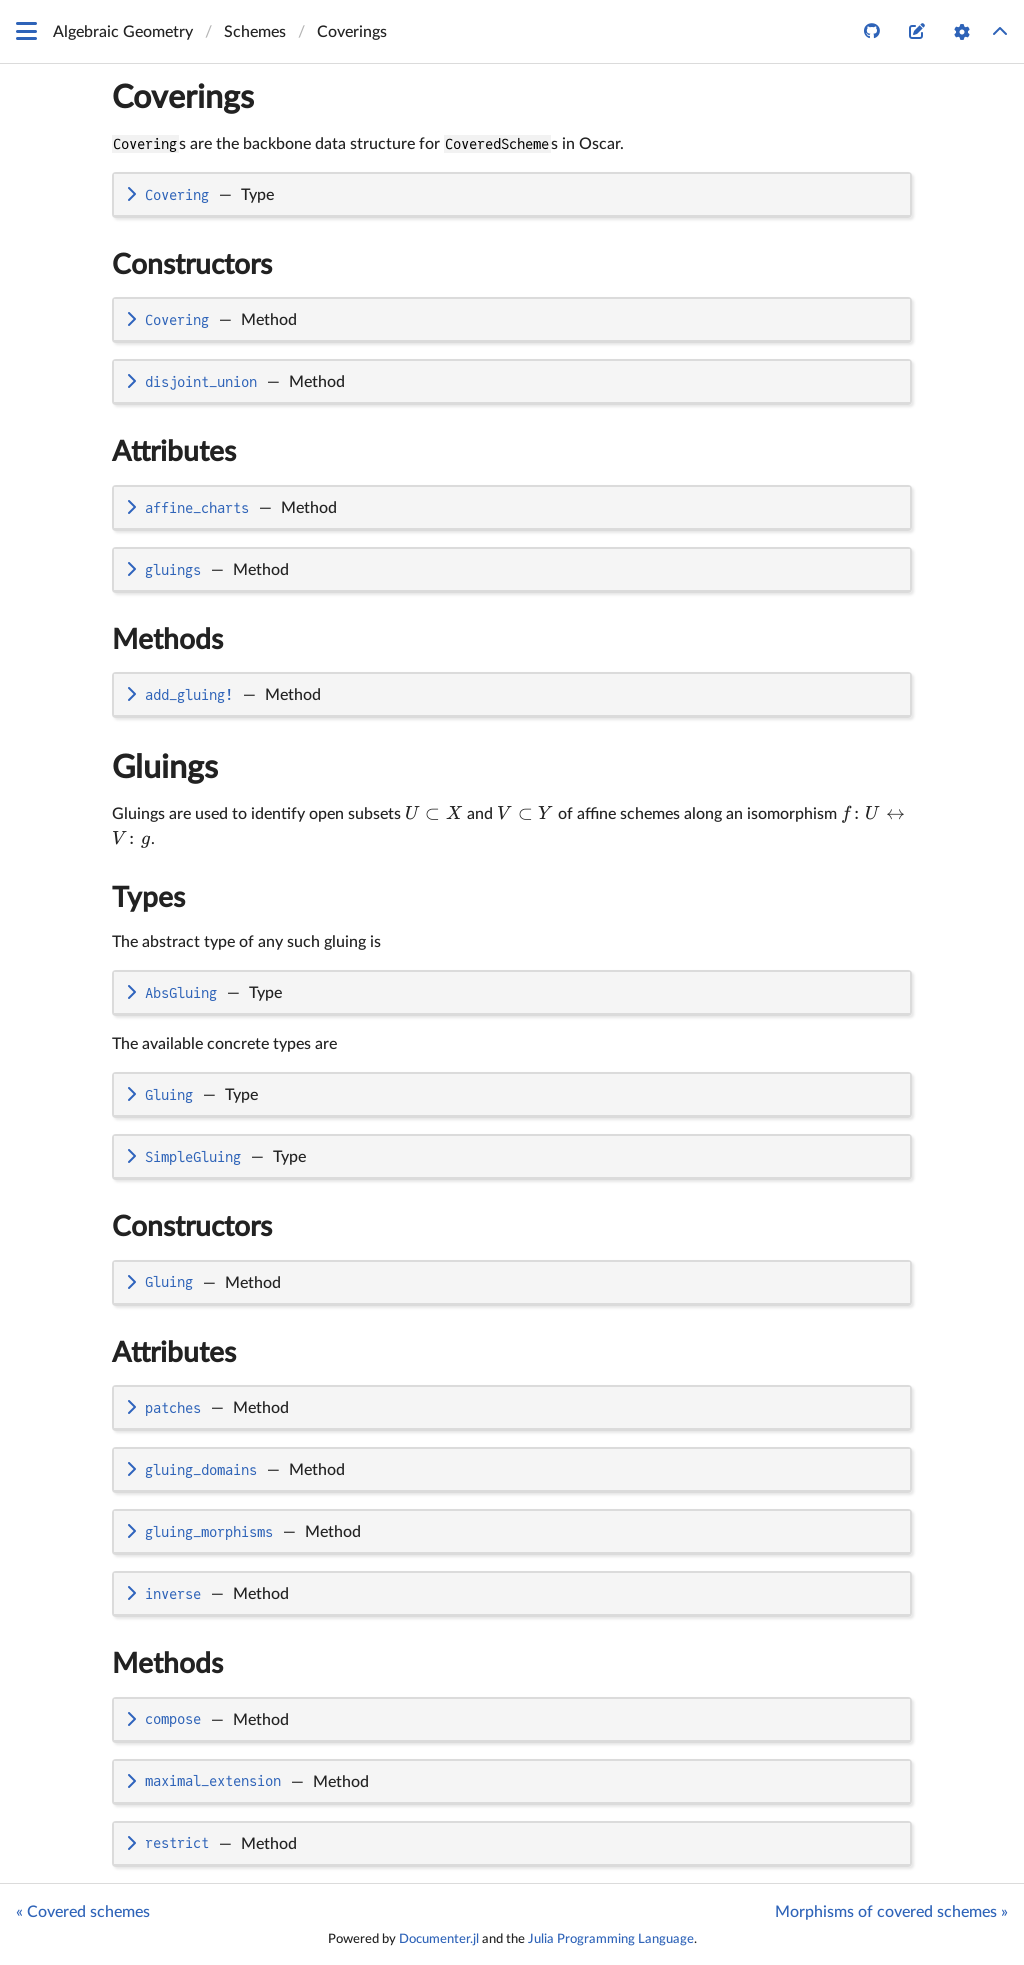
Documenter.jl (439, 1939)
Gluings (165, 768)
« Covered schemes (83, 1912)
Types (148, 898)
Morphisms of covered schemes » (891, 1912)
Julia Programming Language (611, 1939)
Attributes (174, 452)
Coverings (183, 98)
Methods (167, 640)
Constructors (192, 265)
